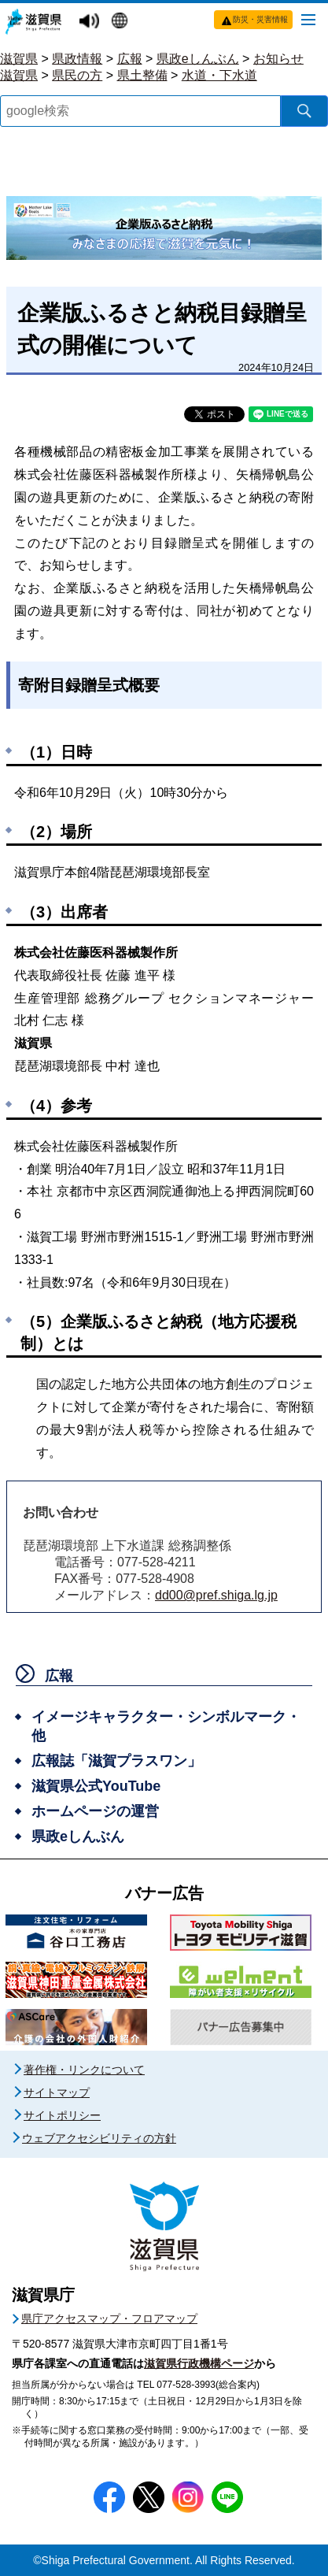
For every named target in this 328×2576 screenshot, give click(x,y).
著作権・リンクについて (84, 2069)
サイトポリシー (62, 2115)
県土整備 (142, 75)
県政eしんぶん (198, 58)
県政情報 (77, 58)
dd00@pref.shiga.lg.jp (216, 1595)
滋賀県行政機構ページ (199, 2363)
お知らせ (278, 58)
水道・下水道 (219, 75)
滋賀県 (19, 58)
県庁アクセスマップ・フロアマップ (109, 2318)
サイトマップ (57, 2092)
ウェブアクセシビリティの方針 (99, 2138)
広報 (129, 58)
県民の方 (77, 75)
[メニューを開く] (308, 19)
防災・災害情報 (260, 19)
